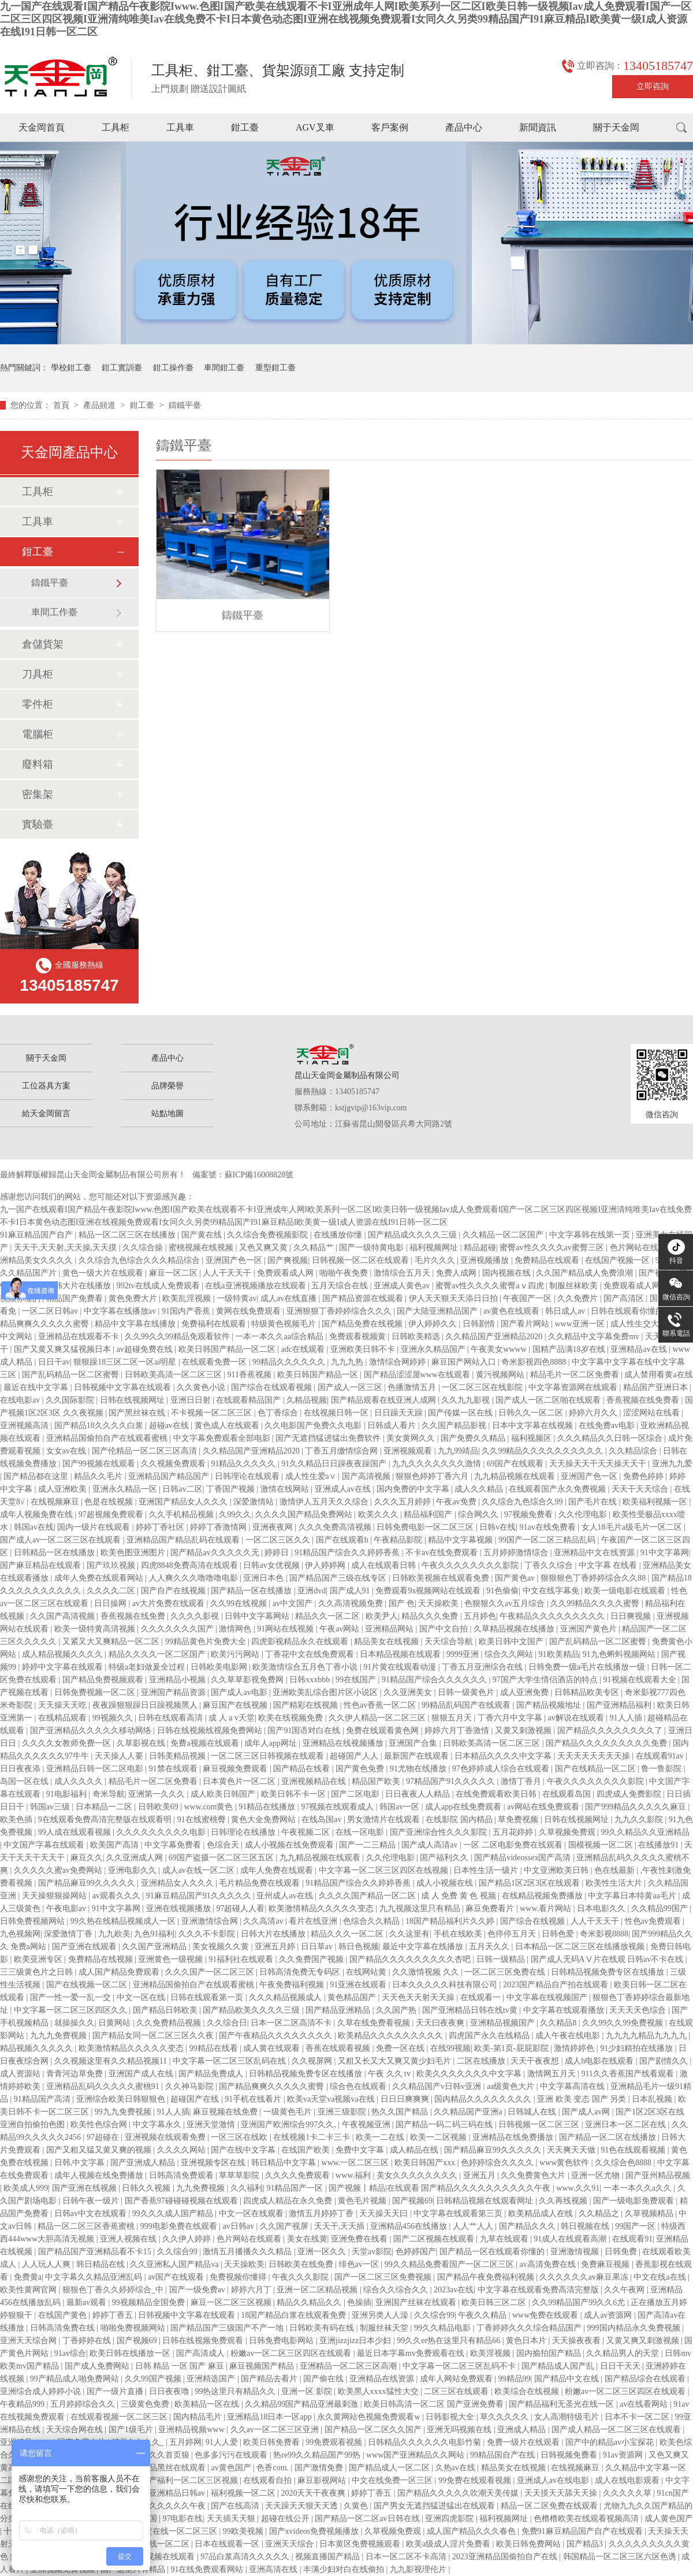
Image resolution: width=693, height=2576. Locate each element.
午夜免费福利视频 (292, 1984)
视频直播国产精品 (328, 2556)
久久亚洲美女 (408, 1692)
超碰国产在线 (195, 2099)
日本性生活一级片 (486, 1870)
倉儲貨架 (43, 644)
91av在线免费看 (549, 1527)
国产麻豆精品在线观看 (41, 1565)
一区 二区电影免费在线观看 (513, 1845)
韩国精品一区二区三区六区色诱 (621, 2556)
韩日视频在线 (586, 2226)
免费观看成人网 (286, 1273)
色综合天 (224, 1845)
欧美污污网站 (236, 1654)
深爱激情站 (254, 1501)
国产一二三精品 (368, 1845)
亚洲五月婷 (276, 1946)
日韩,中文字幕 (80, 2162)
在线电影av (21, 1400)
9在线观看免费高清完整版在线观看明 (106, 1819)
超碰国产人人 (355, 1756)
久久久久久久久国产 (178, 1629)
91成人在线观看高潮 (571, 2239)
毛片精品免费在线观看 (260, 1883)
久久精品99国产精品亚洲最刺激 (302, 2404)
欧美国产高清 (115, 1845)
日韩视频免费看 (570, 2455)
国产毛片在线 (593, 1501)
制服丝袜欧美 (574, 1285)
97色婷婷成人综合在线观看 (502, 1768)
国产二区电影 (356, 1794)
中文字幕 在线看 (609, 1565)
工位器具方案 (46, 1085)
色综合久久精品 (372, 1921)
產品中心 (463, 127)
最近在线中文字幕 (36, 1387)
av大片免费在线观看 (169, 1603)
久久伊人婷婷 (187, 2239)
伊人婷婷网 (326, 1565)
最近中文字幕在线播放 (423, 1946)
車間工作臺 (54, 612)
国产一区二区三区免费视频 (384, 2277)
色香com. (273, 2467)
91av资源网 (624, 2455)
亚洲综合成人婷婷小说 (41, 2391)
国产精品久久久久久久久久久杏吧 (411, 1959)
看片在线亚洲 (314, 1921)
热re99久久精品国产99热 (317, 2455)
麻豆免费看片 (490, 1908)
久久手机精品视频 (182, 1514)
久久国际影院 (71, 1400)
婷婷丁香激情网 (219, 1527)
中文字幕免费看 (173, 1845)
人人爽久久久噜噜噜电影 (194, 1578)
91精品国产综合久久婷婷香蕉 (348, 1552)
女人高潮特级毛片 (567, 2417)
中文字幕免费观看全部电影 (223, 1438)
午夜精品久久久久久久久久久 (553, 1616)
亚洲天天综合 (290, 2544)
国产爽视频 (287, 1260)
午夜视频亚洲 (367, 2124)
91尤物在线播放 (419, 1768)
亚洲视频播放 (485, 1260)
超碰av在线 (170, 1425)
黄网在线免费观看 (249, 1311)
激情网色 (236, 1629)
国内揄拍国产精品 (549, 2353)
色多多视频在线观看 (159, 2556)
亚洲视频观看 (408, 1451)
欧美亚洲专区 (39, 1959)
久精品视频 (306, 1400)
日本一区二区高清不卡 (292, 2023)
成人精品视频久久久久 (63, 1654)
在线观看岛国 (567, 1794)
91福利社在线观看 (241, 1959)
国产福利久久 (445, 1857)
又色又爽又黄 (264, 1247)
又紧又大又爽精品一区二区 (112, 1641)
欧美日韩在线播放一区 (131, 2353)
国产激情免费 (320, 2467)
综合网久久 (479, 1514)
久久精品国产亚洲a (469, 2111)
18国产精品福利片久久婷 (451, 1921)
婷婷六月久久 (594, 1412)
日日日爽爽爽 (406, 2099)
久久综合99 (178, 2251)
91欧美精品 (559, 1654)
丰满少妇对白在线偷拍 (344, 2569)
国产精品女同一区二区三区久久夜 (154, 2035)
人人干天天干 (228, 1273)
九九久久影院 (639, 1819)
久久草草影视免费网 (248, 1679)
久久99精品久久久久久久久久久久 (543, 1451)
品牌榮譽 (167, 1085)
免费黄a (28, 2277)
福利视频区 (532, 1438)
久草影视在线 (142, 1743)
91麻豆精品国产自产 (37, 1235)
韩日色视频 (358, 1946)
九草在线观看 (505, 2239)
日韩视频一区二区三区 (540, 2124)
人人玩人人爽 (47, 2264)
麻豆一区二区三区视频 (232, 2302)
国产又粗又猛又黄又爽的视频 (100, 2150)
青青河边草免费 (75, 2073)
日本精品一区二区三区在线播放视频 (581, 1946)
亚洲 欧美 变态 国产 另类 (582, 2099)
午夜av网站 (340, 1629)
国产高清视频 (367, 1476)
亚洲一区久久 (322, 2251)
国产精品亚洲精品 (338, 2010)
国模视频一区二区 (601, 1845)
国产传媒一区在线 (461, 1412)
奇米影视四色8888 (534, 1362)
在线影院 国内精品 (460, 1819)
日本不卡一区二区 (638, 2417)
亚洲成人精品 (522, 2429)
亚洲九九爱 (672, 1463)
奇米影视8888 (604, 1934)
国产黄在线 (202, 1235)
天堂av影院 (372, 2251)
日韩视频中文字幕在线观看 (123, 1387)
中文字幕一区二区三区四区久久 (71, 2010)
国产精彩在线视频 (306, 1705)
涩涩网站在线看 (652, 1412)
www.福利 (354, 2175)
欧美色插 (17, 1819)
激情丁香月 (522, 1781)
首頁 (62, 405)
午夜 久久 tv (390, 2073)
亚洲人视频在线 (129, 2239)
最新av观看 (87, 2302)
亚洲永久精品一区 (125, 1489)
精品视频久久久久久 (37, 2048)
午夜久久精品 (483, 2315)
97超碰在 (104, 2137)
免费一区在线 (401, 2048)
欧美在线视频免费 (291, 1717)
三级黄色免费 (146, 2404)
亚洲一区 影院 (307, 2391)
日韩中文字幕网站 (258, 1616)
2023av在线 (454, 2289)
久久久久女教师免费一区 (67, 1743)
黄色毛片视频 (363, 2200)
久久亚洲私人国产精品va (175, 2264)
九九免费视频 (201, 2188)
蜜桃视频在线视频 (202, 1247)
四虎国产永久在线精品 (490, 2035)
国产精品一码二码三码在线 (445, 2124)
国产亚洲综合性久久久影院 (439, 1832)
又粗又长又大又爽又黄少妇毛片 (395, 2061)
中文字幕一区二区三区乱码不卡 (460, 2366)
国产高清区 (624, 1298)
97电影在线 (182, 2518)
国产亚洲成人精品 (143, 2162)
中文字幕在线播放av (121, 1311)
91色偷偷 (502, 1590)
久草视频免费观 (568, 1832)
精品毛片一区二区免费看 (575, 1374)
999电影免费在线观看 (179, 2226)
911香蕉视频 (250, 1374)
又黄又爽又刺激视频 (643, 2340)
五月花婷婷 (514, 1832)
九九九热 (348, 1362)
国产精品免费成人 (211, 2073)
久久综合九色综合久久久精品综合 (140, 1260)
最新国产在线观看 (417, 1756)
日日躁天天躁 (399, 1412)
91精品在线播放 (268, 1806)
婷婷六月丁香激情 (457, 1730)
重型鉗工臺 (275, 367)
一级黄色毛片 (288, 2111)
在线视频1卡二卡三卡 (312, 2137)
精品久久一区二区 (328, 1616)
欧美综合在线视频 (527, 2391)
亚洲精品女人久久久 (178, 1883)
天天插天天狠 (232, 2518)
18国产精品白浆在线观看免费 (294, 2315)
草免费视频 (519, 1819)
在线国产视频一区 (618, 1260)
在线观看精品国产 (249, 1400)
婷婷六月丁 (252, 2289)
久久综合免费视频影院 (268, 1235)
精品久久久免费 (430, 1616)
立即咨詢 (652, 86)
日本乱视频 (653, 2099)
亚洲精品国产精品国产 (169, 1476)
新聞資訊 (537, 127)
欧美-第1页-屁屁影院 (512, 2048)
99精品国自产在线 (503, 2455)
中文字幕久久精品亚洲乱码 (94, 2277)
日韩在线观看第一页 (207, 1997)
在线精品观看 (63, 1717)
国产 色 (402, 1603)
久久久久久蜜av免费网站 (59, 1870)
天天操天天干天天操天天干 (599, 1463)
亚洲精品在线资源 (382, 2378)
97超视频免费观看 (112, 1514)
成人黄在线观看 (272, 2048)
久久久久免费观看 (298, 2175)
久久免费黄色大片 (534, 2175)
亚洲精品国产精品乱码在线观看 (184, 1540)
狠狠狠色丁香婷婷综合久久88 (594, 1578)
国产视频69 (412, 2200)
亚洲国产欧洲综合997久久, (289, 2124)
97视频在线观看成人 (338, 1806)
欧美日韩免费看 (272, 2442)
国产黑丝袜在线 (138, 1412)
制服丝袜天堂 (385, 2328)
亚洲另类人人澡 (381, 2315)
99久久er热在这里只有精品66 (449, 2340)
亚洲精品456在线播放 (409, 2226)
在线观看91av (661, 1756)
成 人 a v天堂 (231, 1717)
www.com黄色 (209, 1806)
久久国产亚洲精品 (155, 1946)
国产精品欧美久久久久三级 (252, 2010)
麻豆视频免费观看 (236, 1768)
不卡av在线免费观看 (442, 1552)
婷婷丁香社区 (161, 1527)
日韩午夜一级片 (91, 2200)
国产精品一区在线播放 (252, 1590)
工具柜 (115, 127)
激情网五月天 (552, 2073)
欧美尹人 (382, 1616)
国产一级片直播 (116, 2391)
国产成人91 (351, 1590)
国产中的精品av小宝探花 (610, 2442)
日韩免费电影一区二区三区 (426, 1527)
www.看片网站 (546, 1908)
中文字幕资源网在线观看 (574, 1387)
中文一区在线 (142, 1997)
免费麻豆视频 (606, 2264)
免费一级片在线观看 (524, 2442)
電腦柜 (37, 734)
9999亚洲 (463, 1654)
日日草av (318, 1946)
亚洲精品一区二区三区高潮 (349, 2366)
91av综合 (70, 2353)
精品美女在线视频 (387, 1641)
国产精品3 (586, 2544)
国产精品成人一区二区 (390, 2467)
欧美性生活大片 (615, 1883)
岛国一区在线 (25, 1781)
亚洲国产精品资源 (174, 1692)
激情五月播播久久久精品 (248, 2251)
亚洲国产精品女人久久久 (184, 1501)
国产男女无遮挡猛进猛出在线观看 (435, 2505)
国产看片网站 (526, 1323)
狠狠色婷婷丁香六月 (433, 1476)
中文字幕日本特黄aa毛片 (633, 1895)
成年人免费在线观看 (277, 1870)
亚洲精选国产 (212, 2378)
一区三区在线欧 (240, 2137)
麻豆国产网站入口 (464, 1362)
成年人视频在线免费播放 (100, 2175)
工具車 (180, 127)
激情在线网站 (285, 1489)
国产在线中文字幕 (244, 2150)
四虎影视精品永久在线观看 (301, 1641)
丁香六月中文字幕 (511, 1717)
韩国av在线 (34, 1527)
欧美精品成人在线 (541, 2213)
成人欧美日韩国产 (224, 1794)
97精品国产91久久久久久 (451, 1781)
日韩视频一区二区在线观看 (361, 1260)
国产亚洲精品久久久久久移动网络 (92, 1730)
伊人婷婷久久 (433, 1323)
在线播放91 (659, 1845)
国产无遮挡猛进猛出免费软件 (329, 1438)
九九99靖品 (458, 1451)
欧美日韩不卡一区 (294, 1794)
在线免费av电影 (608, 1425)
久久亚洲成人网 (135, 1857)
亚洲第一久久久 (157, 1794)
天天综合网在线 (75, 2429)
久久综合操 (143, 1247)
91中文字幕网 (664, 1552)
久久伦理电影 (583, 1514)
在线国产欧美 (306, 2150)
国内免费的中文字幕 (414, 1489)
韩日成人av (566, 1311)
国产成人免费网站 (98, 2366)
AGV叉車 (315, 127)
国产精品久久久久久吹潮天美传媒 (459, 2493)
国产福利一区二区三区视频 (190, 2480)
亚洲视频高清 (25, 1425)
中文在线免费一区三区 (393, 2480)
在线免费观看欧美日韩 (497, 1794)
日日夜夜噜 (170, 2391)
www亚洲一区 (581, 1323)
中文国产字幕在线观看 (45, 1845)
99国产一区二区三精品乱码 (548, 1540)
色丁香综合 (279, 1412)
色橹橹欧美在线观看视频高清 (587, 2518)
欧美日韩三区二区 (494, 2302)
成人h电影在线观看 (600, 2061)
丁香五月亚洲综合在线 (483, 1667)
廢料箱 (37, 764)
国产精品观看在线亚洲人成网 (384, 1400)
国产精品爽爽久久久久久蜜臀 (272, 2086)
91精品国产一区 (295, 2188)
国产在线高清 (236, 2505)
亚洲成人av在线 (344, 1489)
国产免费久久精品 (474, 1438)
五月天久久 (490, 1946)
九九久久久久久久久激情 (437, 1463)
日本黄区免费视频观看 (361, 2544)
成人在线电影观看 (628, 2480)
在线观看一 (481, 1997)
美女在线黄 (307, 2239)
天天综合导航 (449, 1641)
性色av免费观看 (654, 1921)
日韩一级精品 (501, 1959)
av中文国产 (294, 1603)
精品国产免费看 (75, 1298)
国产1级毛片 (132, 2429)
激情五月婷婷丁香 (322, 2213)
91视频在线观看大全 (641, 1679)
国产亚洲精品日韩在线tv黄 (470, 2010)
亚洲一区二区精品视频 (318, 2289)
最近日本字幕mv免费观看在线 (411, 2353)
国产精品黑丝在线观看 (166, 2467)
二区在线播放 (482, 2061)
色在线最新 (615, 1870)
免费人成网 (457, 1273)
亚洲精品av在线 (639, 1349)
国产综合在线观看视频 (272, 1387)
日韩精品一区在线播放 (55, 1552)
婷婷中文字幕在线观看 (63, 1667)
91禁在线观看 (174, 1768)
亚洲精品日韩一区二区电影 (96, 1768)
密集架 (37, 794)
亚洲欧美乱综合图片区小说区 (326, 1692)
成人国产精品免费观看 (120, 1972)
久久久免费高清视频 (336, 1527)
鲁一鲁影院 (662, 1768)
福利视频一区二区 (244, 2493)
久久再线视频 (564, 2200)
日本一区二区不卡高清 (407, 2556)
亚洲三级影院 (343, 2111)
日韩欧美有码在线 (322, 2328)
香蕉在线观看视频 (338, 2048)
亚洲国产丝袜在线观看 (417, 2302)
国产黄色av (516, 1578)
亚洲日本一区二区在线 (626, 2124)
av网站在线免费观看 (544, 1806)
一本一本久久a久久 (638, 2188)
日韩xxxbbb (310, 1679)
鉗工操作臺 (173, 367)
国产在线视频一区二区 (87, 1984)
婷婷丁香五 (113, 2315)
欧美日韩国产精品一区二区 (228, 1349)
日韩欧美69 (159, 1806)
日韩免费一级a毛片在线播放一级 (587, 1667)
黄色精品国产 (352, 1997)
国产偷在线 (324, 2378)
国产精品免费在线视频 (363, 1323)
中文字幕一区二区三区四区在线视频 (384, 1870)
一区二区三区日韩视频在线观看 (268, 1756)
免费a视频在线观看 (205, 1743)
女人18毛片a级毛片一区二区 (633, 1527)
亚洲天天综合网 (29, 2340)
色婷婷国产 (416, 2251)
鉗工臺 (245, 127)
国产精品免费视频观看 (104, 1679)
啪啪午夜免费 (344, 1273)
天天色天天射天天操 (419, 1997)
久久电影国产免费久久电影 (314, 1425)
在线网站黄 (367, 1972)
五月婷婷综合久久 (83, 2404)
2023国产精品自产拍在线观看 (556, 1984)
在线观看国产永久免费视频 (558, 1489)
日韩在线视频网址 (133, 1400)
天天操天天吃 (63, 1705)
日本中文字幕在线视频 (533, 1425)
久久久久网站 (182, 2150)
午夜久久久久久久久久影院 (471, 1565)
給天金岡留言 (46, 1113)
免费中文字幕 (361, 2150)
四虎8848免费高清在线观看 (190, 1565)
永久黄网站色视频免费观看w (369, 2417)
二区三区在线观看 (457, 2391)
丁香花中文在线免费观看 (310, 1654)
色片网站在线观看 (643, 1247)
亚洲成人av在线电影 (554, 2480)
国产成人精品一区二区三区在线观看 (617, 2429)
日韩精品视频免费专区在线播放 (608, 1972)
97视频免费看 (529, 1514)
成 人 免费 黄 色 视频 (459, 1895)
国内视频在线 (507, 1273)
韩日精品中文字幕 (284, 2162)
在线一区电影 (361, 1832)
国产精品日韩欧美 (166, 2010)
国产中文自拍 (444, 1629)
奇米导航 (108, 1794)
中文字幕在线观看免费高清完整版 (539, 2289)
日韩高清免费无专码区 (300, 1972)
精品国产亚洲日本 (656, 1387)
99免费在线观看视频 (475, 2480)
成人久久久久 (79, 1781)
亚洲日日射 (191, 1400)
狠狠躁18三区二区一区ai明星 (125, 1362)
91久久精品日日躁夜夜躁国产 (335, 1463)
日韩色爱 (559, 1934)
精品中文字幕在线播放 (136, 1323)
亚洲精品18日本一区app (270, 2417)
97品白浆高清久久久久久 (246, 2556)
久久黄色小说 (202, 1387)
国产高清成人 (201, 2353)
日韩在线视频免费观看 (203, 2340)
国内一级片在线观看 (94, 1527)
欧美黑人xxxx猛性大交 (379, 2391)
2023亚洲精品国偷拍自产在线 (506, 2556)
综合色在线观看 (359, 2086)
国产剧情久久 (664, 2061)
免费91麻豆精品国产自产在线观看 (583, 2531)
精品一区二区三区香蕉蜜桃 (87, 2226)
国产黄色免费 (361, 1768)
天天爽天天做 (572, 2150)
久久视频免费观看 (174, 1463)
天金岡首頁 (41, 127)
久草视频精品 (650, 2213)
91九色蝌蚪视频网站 (620, 1654)
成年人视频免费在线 (37, 1514)
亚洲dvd (311, 1590)
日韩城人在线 (533, 2111)
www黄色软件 (565, 2162)
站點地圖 (167, 1113)
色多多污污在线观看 (232, 2455)
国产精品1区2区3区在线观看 (530, 1883)
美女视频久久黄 (221, 1946)
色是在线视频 (109, 1501)
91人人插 (627, 1717)
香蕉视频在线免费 (133, 1616)
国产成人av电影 (240, 1692)
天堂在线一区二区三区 (177, 2531)
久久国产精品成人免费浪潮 (585, 1273)
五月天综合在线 (340, 1285)
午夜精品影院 (399, 1540)
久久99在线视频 (239, 1603)
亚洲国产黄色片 (589, 1629)
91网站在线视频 (286, 1629)
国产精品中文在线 (567, 2378)
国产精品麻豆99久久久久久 (87, 1883)
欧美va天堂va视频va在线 (332, 2099)
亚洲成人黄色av (403, 1285)
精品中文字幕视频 (461, 1540)
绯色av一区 (360, 2264)
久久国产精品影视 (455, 1425)
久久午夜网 (625, 2289)
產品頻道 (100, 405)
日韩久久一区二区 (531, 1412)
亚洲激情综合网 (210, 1921)
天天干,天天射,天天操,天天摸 (66, 1247)
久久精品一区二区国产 (504, 1235)
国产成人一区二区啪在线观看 (549, 1400)
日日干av (54, 1362)
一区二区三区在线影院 (483, 1387)
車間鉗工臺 (224, 367)
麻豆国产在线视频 (236, 1705)
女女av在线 (67, 1451)
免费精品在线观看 (548, 1260)
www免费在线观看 (546, 2315)
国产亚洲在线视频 (85, 2188)
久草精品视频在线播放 (515, 1629)
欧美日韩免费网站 (529, 2544)
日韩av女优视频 (272, 1565)
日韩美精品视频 (178, 1756)
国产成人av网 (587, 2111)
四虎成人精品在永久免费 (288, 2200)
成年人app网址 (271, 1743)
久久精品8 (559, 2023)
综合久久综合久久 (396, 2289)
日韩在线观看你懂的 (628, 1311)
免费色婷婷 (644, 1476)
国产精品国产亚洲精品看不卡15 (96, 2251)
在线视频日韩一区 (337, 1412)
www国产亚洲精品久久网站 (416, 2455)
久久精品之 (600, 2213)
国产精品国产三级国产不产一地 (228, 2328)
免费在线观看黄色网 (383, 1730)
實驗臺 (37, 824)
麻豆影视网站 (322, 2480)
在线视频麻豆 (56, 1501)
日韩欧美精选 (417, 1336)
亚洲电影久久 (133, 1870)
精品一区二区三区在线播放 (128, 1235)
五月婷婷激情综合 (516, 1552)
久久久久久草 (628, 2493)
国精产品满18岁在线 (570, 1349)
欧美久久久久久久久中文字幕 (470, 2073)
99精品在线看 (214, 2048)
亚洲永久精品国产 (434, 1349)
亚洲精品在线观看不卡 (79, 1336)
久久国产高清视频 (63, 1616)
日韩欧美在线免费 (302, 2264)
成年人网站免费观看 (457, 2378)
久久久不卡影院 (207, 1934)
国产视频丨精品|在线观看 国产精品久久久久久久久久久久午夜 (441, 2188)
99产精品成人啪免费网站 (75, 2378)
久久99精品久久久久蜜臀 (596, 1603)
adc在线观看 (303, 1349)
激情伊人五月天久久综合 (325, 1501)
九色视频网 (20, 1934)
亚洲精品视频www (192, 2429)
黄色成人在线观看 (228, 1425)
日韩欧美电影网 (220, 1667)
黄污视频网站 (501, 1374)
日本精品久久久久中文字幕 (504, 1756)
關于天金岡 (616, 127)
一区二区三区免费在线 (505, 1972)
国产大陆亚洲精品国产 (438, 1311)
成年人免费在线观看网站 (100, 1578)
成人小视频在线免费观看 (290, 1845)
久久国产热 (397, 2010)
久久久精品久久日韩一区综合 (611, 1438)
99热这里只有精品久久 (236, 2391)
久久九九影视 (466, 1400)
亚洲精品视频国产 (503, 2023)
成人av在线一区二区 (199, 1870)
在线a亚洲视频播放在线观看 (256, 1285)
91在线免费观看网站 (207, 2569)
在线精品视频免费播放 (543, 1895)
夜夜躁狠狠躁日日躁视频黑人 (146, 1705)
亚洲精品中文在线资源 (595, 1552)
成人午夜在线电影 (568, 2035)
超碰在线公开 (286, 2518)
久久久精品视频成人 (286, 1997)
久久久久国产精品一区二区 (368, 1895)
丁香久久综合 (549, 1565)
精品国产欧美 (377, 1781)
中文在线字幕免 (552, 1590)
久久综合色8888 (624, 2162)
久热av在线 (456, 2467)
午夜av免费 (457, 1501)
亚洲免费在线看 (360, 2239)
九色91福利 (154, 1934)
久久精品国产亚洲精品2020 (495, 1336)
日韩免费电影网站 (282, 2340)
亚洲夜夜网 (273, 1527)
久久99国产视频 (154, 2378)
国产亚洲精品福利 (620, 1705)
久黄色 (357, 2505)
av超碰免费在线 (146, 1349)
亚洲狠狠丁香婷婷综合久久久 (340, 1311)
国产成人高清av (430, 1845)
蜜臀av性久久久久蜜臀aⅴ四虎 (490, 1285)
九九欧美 (114, 1934)
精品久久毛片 (99, 1476)
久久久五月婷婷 (403, 1501)
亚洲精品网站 (390, 1629)
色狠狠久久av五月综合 (505, 1603)
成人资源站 (21, 2073)
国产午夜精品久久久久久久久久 (276, 2035)
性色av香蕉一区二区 (381, 1705)
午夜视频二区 (306, 1832)
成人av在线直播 (289, 1298)
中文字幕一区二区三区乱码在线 (230, 2061)
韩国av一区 (400, 1806)
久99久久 (235, 1514)
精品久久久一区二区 (348, 1934)
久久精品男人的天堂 (623, 2353)
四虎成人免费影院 (630, 1794)
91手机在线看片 (254, 2099)
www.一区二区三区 (356, 2162)
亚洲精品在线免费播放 (514, 2137)
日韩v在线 (497, 1527)
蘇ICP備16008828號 (259, 1174)
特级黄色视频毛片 (284, 1323)
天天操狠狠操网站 (55, 1895)
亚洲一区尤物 (596, 2175)
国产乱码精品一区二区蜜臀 (71, 1374)
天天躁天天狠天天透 (302, 2505)
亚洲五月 (480, 2175)
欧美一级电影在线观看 (626, 1590)
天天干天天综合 (641, 1489)
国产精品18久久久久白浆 (100, 1425)
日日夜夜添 (21, 1768)
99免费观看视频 (334, 2442)
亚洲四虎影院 (450, 2518)
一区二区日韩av (51, 1311)
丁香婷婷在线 (87, 2340)
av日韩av (239, 2226)
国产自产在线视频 (174, 1590)
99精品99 (514, 2378)
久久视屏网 (313, 2061)
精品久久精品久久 (310, 2302)
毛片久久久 (436, 1260)
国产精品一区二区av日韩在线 (368, 2518)
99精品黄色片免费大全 (206, 1641)
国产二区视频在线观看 (434, 2239)
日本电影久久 (602, 1908)
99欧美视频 (244, 2531)
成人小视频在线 (445, 1883)
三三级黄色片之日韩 (37, 1972)
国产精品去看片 (270, 2378)
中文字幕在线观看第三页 (459, 2213)
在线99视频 (450, 2048)
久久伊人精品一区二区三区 (378, 1717)
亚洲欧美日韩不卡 (363, 1349)
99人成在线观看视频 (75, 1832)
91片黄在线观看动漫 (400, 1667)
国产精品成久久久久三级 (413, 1235)
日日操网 (111, 1603)
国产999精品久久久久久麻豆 (636, 1806)
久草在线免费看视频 (374, 2023)
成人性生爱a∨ (311, 1476)
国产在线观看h (343, 1540)
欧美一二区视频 (439, 2137)
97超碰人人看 (240, 1908)
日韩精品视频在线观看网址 (485, 2200)
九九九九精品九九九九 (647, 2035)
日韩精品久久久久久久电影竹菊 (425, 2442)
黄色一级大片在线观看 (104, 1273)
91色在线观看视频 (634, 2150)
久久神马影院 (190, 2086)
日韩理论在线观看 (248, 1476)
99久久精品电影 (443, 2328)
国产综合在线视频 (533, 1921)
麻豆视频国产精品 (262, 2366)
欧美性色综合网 (99, 2124)
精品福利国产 (429, 1514)
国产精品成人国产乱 (559, 2366)
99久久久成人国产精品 (173, 2213)
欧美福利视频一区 (656, 1501)
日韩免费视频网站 (33, 1921)
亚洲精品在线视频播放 (344, 1743)
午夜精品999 (23, 2404)
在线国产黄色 (63, 2315)
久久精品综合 (634, 1451)
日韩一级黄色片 (467, 1692)
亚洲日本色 (264, 1578)
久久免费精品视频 (169, 2023)
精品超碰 (480, 1247)
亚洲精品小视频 (178, 1679)
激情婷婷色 (575, 2048)
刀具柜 (37, 674)
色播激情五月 (413, 1387)
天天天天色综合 (638, 2010)
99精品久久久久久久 (289, 1362)
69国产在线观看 (516, 1463)
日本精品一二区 (105, 1806)
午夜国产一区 (528, 1298)
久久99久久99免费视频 (623, 2023)
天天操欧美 (439, 1603)
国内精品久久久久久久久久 (484, 2099)
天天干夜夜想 (536, 2061)
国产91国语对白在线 (304, 1730)
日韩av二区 (182, 1489)
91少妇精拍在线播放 (637, 2048)
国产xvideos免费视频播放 (315, 2531)
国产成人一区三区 (351, 1387)
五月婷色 (480, 1616)
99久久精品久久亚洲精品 (645, 1832)
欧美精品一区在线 (207, 2404)
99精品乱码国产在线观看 (467, 1705)
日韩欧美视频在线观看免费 (441, 1578)
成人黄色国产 (668, 2518)
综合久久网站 (510, 1654)
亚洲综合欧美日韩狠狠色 (121, 2099)
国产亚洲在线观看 (85, 1946)
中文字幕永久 (158, 2124)
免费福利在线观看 (214, 1323)
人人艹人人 (474, 2226)
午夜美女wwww (499, 1349)
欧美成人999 (25, 2188)
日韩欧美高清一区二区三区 (174, 1374)
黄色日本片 (527, 2340)
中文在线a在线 (661, 2277)
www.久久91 (577, 2188)
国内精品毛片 (198, 2417)
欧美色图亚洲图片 (133, 1552)
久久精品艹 (314, 1247)
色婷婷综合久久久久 (498, 2162)
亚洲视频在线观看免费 (166, 2137)
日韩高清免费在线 (63, 2328)
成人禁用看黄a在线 (658, 1374)
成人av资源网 (609, 2315)
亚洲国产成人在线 (142, 2073)
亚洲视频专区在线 (214, 2162)
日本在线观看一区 (228, 2544)
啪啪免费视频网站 (133, 2328)
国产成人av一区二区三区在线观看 (61, 1540)
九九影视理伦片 (419, 2569)
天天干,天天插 (340, 2226)
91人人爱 (223, 2442)
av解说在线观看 (577, 1717)
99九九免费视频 (124, 2111)
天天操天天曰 (384, 2213)
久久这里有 (409, 1934)
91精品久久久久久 (244, 1463)
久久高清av (264, 1921)
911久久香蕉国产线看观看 (628, 2073)
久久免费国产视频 (312, 1959)
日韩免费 (622, 2251)
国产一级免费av (198, 2289)
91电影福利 (67, 1794)
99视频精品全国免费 (149, 2302)
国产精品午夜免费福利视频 (486, 2277)
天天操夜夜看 (577, 2340)
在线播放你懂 (339, 1235)
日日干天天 (621, 2366)
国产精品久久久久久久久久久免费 (607, 1743)
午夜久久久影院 (301, 2277)
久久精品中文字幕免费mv (594, 1336)
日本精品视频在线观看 (401, 1654)
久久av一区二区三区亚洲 (275, 2429)
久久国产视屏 (285, 2226)
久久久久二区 (112, 1590)
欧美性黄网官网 (29, 2289)
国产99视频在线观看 (99, 1463)
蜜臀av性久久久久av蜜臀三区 (553, 1247)
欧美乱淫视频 (187, 1298)
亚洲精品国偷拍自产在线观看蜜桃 (108, 1438)
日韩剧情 (480, 1323)
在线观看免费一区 (215, 1362)
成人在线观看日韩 (384, 1565)
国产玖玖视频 (112, 1565)
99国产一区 (636, 2226)
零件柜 (37, 704)
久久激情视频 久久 (426, 1972)
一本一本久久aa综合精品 (280, 1336)
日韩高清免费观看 (182, 2175)
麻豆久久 (86, 1857)
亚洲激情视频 (575, 2251)
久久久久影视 (195, 1616)
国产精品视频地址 (549, 1705)
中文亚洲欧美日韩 (557, 1870)
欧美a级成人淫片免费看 (449, 2544)
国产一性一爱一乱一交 (71, 1997)
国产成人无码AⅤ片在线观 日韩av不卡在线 (608, 1959)
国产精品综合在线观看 (646, 2378)
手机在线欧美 (459, 1934)
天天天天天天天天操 (594, 1756)
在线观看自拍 (268, 2480)
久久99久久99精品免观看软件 (178, 1336)
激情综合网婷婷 (398, 1362)
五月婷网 (185, 2442)
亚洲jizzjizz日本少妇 (356, 2340)
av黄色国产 (232, 2467)
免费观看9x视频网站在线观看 (429, 1590)
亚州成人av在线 (285, 1895)
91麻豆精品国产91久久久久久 (200, 1895)
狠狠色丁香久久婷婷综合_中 (114, 2289)
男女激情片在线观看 (384, 1819)
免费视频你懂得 (239, 2277)
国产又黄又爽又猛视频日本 (63, 1349)
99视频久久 (113, 1717)
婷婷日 (277, 1552)
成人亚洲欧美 (63, 1489)
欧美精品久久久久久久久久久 (391, 2035)
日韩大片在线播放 (79, 1285)
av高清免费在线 (548, 2264)
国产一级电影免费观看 (634, 2200)
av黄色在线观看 (512, 1311)
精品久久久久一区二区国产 (158, 1654)
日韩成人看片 (392, 1425)
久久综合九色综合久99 (523, 1501)
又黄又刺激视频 (524, 1730)
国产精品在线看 (302, 1768)
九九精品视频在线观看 (515, 1476)
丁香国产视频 (231, 1489)
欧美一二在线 (381, 2137)
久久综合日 (227, 2023)
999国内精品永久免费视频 (635, 2328)
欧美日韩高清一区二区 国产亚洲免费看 (434, 2404)
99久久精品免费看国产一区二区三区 (450, 2264)
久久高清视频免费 (351, 1603)
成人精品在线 (415, 2150)
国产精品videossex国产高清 (523, 1857)
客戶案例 (389, 127)
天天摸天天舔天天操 (561, 2493)
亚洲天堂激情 (212, 2124)
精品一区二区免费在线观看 (550, 2505)
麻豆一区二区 (174, 1273)
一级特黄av (236, 1298)
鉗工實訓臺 (122, 367)
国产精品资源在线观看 (363, 1298)
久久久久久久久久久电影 (162, 1832)
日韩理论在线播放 (244, 1832)
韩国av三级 (51, 1806)
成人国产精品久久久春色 (472, 2531)
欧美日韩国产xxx (425, 2162)
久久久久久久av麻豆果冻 (584, 2277)
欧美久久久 (379, 1514)
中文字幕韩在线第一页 (590, 1235)
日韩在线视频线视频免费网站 (210, 1730)
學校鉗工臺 (71, 367)
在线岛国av (322, 1819)
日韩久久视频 (147, 2188)
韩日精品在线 (101, 2264)
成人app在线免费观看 (464, 1806)
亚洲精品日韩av (178, 2493)
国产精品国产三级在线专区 (339, 1578)
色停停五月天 (512, 1934)
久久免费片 (578, 1298)
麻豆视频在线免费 (226, 2111)
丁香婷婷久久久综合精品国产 (530, 2328)
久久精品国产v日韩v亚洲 (437, 2086)
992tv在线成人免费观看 (159, 1285)
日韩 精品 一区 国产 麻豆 (180, 2366)
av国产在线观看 (177, 2277)
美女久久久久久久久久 (418, 2175)
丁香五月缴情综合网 (342, 1451)
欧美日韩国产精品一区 (318, 1374)
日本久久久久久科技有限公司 (446, 1984)
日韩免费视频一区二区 (95, 1692)
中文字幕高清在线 (573, 2086)
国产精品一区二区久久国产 (374, 2429)
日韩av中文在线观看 (91, 2213)
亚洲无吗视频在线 (460, 2429)
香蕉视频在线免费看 (643, 1400)
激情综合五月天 (403, 1273)
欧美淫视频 (491, 2353)
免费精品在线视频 (101, 1959)
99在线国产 (357, 1679)
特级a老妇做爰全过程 (148, 1667)
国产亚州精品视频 (657, 2175)
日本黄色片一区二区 (240, 1781)
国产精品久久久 (528, 2226)
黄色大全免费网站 (264, 1819)
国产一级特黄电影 (372, 1247)
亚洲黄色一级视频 (171, 1959)
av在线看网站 (645, 2404)
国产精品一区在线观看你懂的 (493, 2251)
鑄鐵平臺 (185, 405)
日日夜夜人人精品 (418, 1794)
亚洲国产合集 (414, 1743)
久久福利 (246, 2188)
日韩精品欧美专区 (587, 1692)
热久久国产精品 (400, 2111)
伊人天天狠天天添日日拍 (454, 1298)
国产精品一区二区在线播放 (608, 2137)
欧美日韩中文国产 (512, 1641)
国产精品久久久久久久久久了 (611, 1730)
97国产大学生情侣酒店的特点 (546, 1679)
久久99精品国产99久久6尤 (579, 2302)
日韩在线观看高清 (171, 1717)
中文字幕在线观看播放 (564, 2010)
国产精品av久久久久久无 (215, 1552)
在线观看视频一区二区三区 (120, 2417)
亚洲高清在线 (274, 2569)
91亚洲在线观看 (359, 1984)
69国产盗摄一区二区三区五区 (222, 1857)
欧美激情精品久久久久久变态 (322, 1908)
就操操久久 (74, 2023)
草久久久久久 (505, 2417)
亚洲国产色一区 (235, 1260)
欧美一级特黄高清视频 (95, 1629)
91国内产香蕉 (187, 1311)
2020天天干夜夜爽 (314, 2493)
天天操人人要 (120, 1756)
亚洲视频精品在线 (314, 1781)
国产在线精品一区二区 (596, 1768)
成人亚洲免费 (525, 1692)
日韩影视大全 (451, 2417)
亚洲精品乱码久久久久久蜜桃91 (104, 2086)
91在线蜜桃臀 (202, 1819)
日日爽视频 (631, 1616)
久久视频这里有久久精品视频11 (111, 2061)
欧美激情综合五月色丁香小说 (306, 1667)
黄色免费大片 (134, 1298)
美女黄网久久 (411, 1438)
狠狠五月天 (452, 1717)
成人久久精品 (479, 1489)
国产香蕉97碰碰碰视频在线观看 (182, 2200)
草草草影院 (240, 2175)
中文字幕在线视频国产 (548, 1997)
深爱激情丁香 (69, 1934)
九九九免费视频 (59, 2035)
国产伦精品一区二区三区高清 (145, 1451)
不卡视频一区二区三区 (212, 1412)
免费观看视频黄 (358, 1336)
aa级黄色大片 (511, 2086)
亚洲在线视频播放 (179, 1908)
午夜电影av (67, 1908)
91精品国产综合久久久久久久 (435, 1679)
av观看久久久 (117, 1895)
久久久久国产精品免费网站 (305, 1514)
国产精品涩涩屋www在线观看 (418, 1374)
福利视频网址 (434, 1247)
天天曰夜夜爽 (441, 2023)
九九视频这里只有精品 (421, 1908)
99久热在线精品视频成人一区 (124, 1921)
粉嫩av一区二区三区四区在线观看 (291, 2353)
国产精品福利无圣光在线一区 (562, 2404)
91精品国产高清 (43, 2099)
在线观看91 (632, 2239)
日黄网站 (115, 2023)
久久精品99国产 (660, 1908)
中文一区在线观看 (252, 2213)
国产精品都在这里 (36, 1476)
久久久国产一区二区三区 (210, 1972)
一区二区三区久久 (278, 1540)
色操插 (359, 2302)
